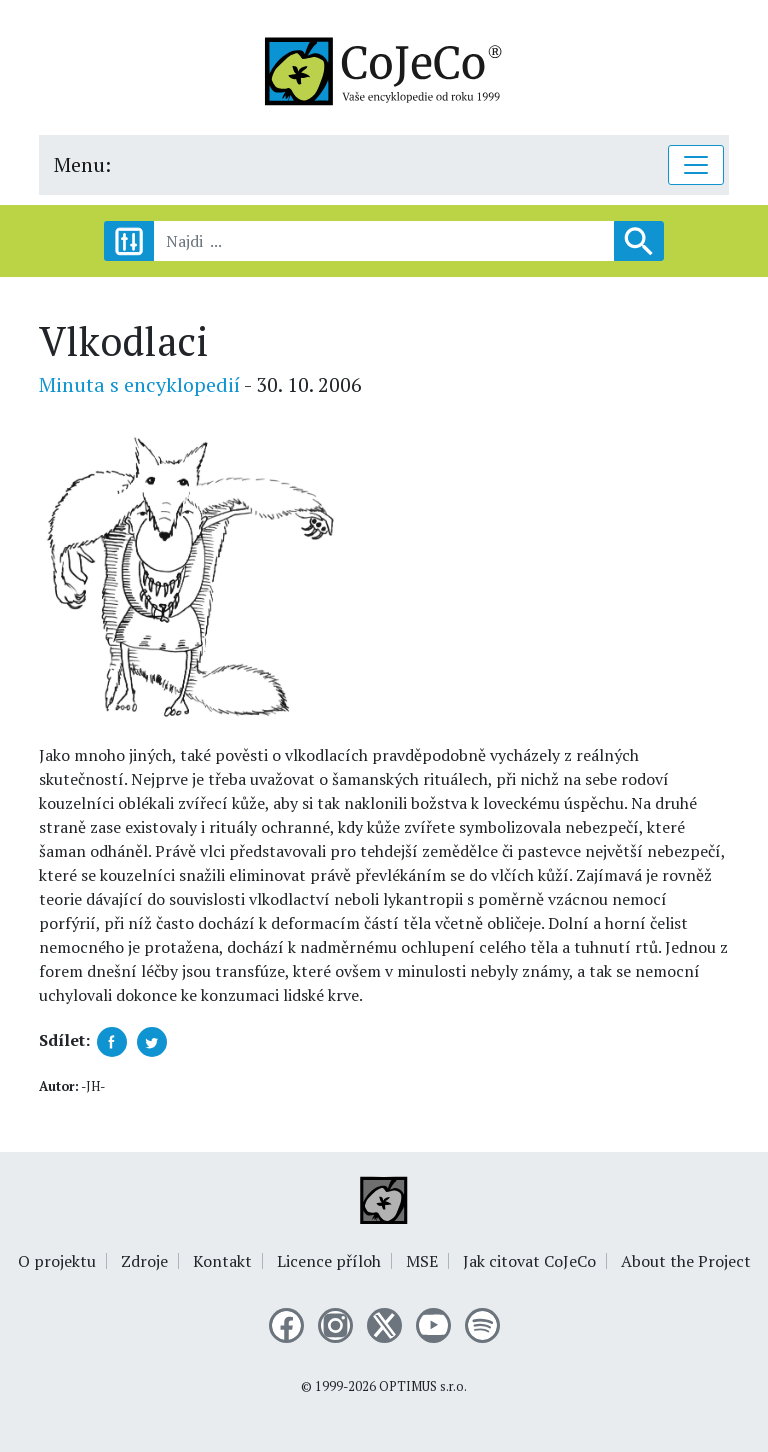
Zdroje (144, 1261)
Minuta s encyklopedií (139, 384)
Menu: (82, 164)
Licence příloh (329, 1261)
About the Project (686, 1261)
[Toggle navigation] (696, 165)
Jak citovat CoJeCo (529, 1261)
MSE (422, 1261)
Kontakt (222, 1261)
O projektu (57, 1261)
